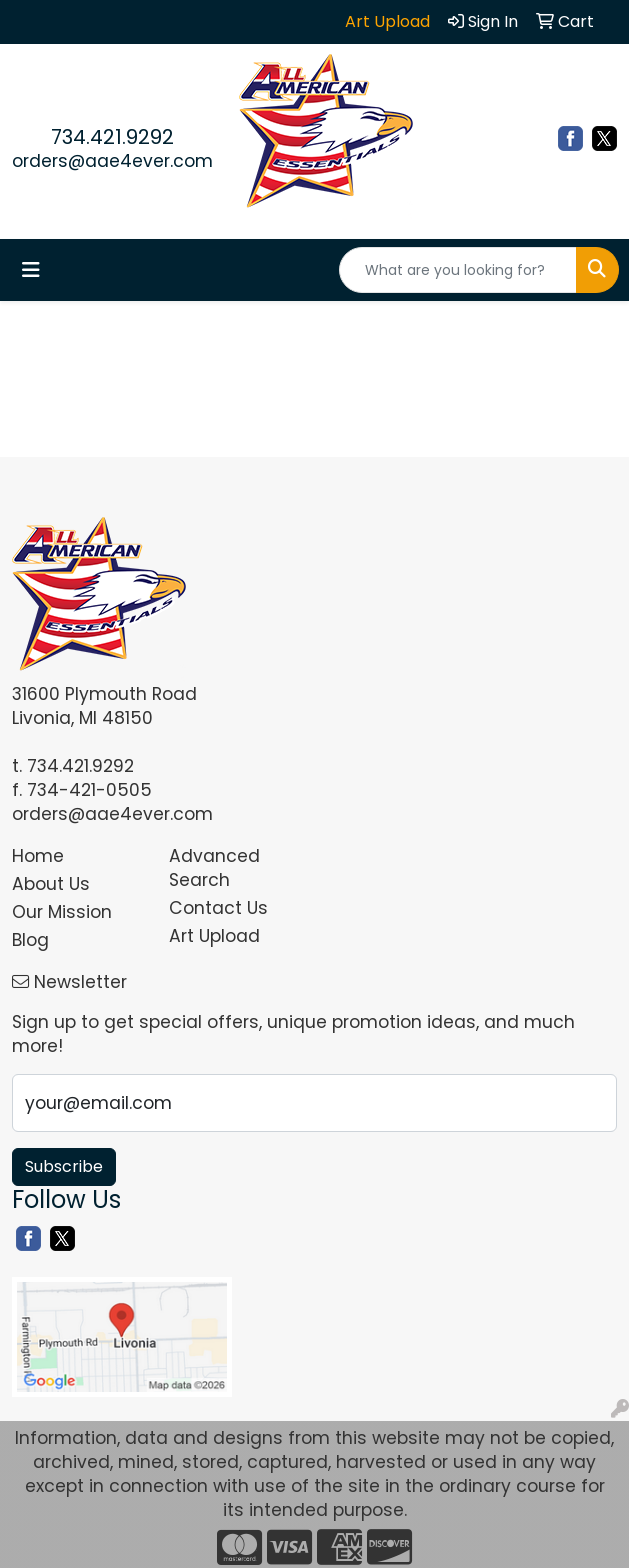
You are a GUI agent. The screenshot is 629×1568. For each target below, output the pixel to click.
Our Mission (62, 912)
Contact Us (218, 908)
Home (38, 856)
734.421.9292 (112, 137)
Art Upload (214, 936)
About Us (51, 884)
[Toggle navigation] (31, 270)
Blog (30, 940)
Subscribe (64, 1166)
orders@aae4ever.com (112, 161)
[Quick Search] (458, 270)
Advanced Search (214, 868)
